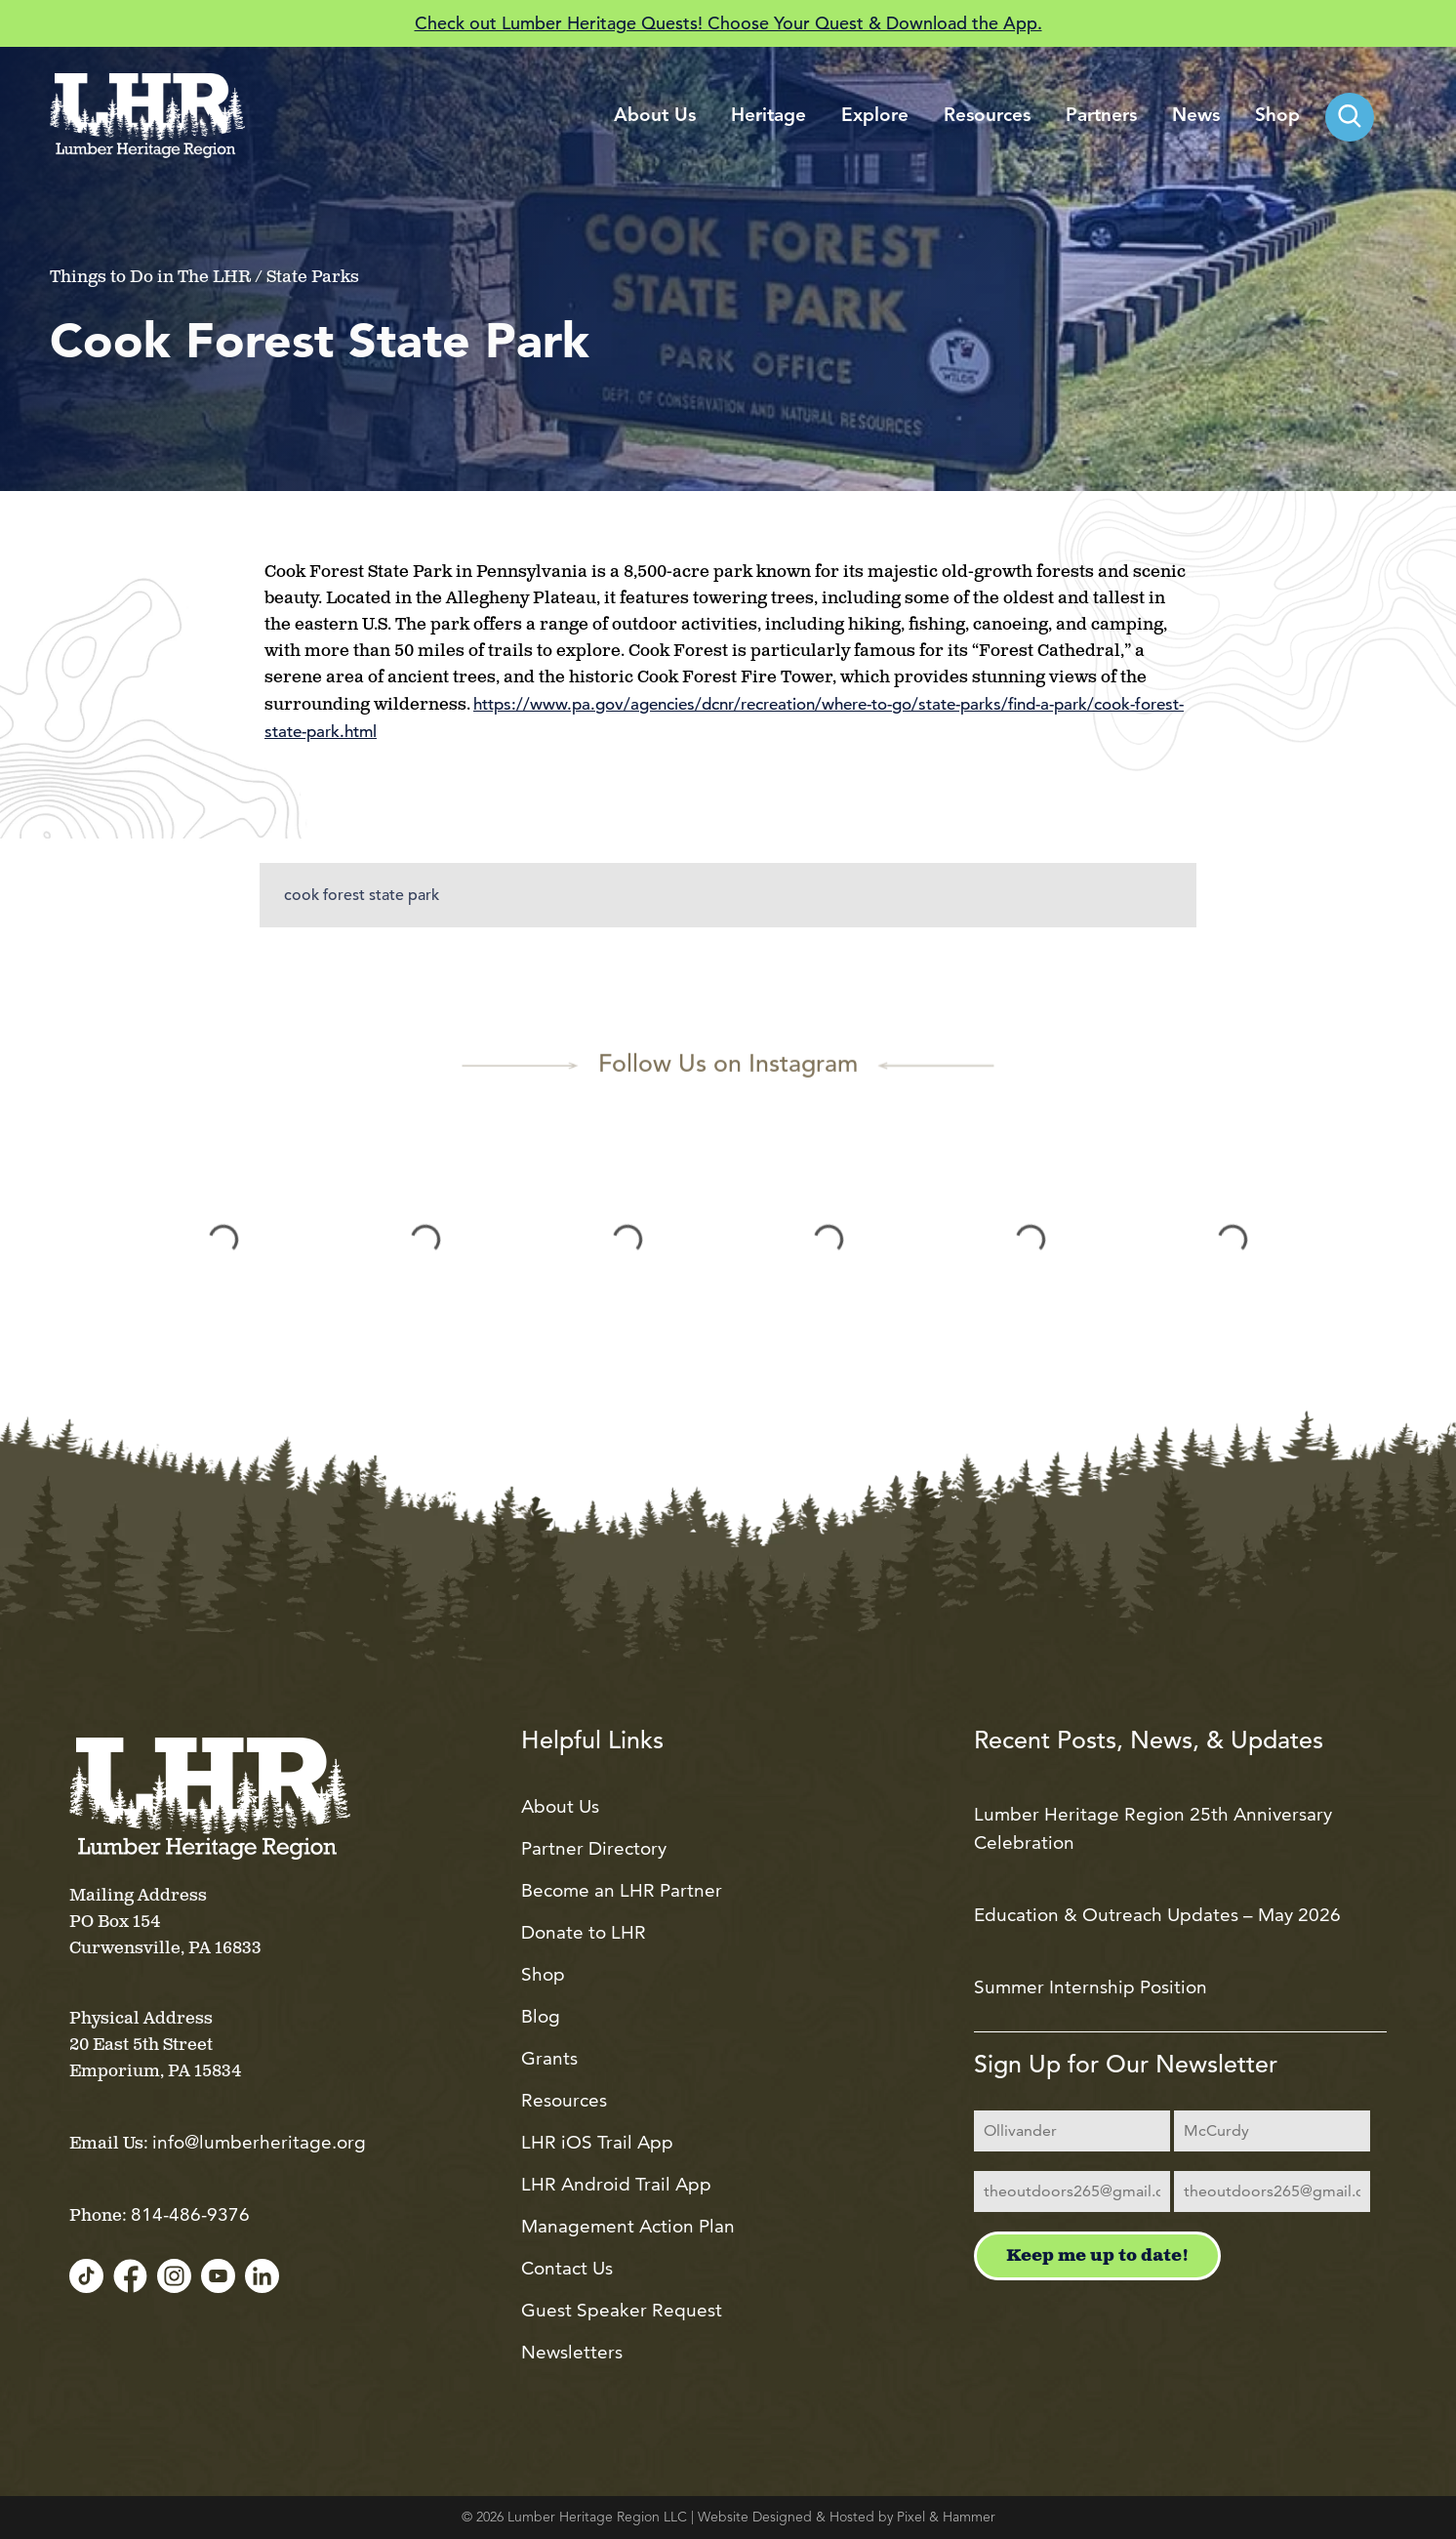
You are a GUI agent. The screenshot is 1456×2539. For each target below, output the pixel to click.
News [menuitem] (1196, 116)
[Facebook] (130, 2277)
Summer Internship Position (1090, 1987)
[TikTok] (86, 2277)
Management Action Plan (628, 2226)
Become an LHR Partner (621, 1890)
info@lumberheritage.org (259, 2142)
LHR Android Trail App (616, 2184)
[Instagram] (174, 2277)
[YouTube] (218, 2277)
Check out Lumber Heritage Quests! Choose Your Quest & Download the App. (728, 23)
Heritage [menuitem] (768, 116)
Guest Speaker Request (621, 2310)
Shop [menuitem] (1277, 116)
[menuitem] (1349, 117)
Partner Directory (594, 1848)
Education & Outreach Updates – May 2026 (1157, 1915)
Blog (540, 2016)
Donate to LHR (583, 1932)
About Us (560, 1806)
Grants (549, 2058)
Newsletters (572, 2352)
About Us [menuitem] (655, 116)
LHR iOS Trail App (597, 2142)
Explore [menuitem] (875, 116)
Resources (564, 2100)
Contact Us (567, 2268)
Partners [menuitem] (1101, 116)
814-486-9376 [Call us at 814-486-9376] (190, 2214)
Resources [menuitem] (987, 116)
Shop (543, 1974)
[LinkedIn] (262, 2277)
